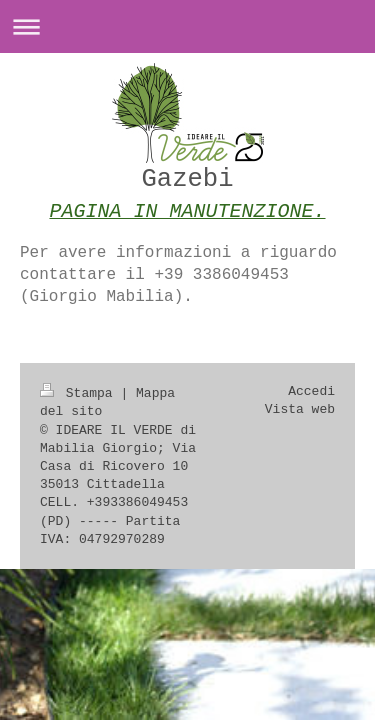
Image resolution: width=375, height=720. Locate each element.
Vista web (300, 409)
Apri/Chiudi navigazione (187, 26)
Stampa (80, 393)
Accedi (311, 391)
